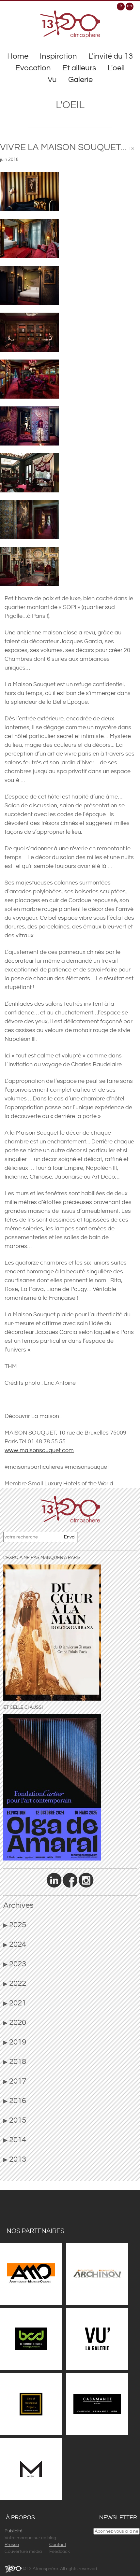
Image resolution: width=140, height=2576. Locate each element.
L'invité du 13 (110, 56)
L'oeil (116, 68)
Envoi (69, 1537)
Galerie (80, 80)
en (129, 6)
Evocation (33, 68)
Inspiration (58, 56)
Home (17, 56)
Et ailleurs (79, 68)
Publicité (14, 2531)
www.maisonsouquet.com (39, 1450)
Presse (12, 2544)
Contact (57, 2544)
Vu (52, 80)
